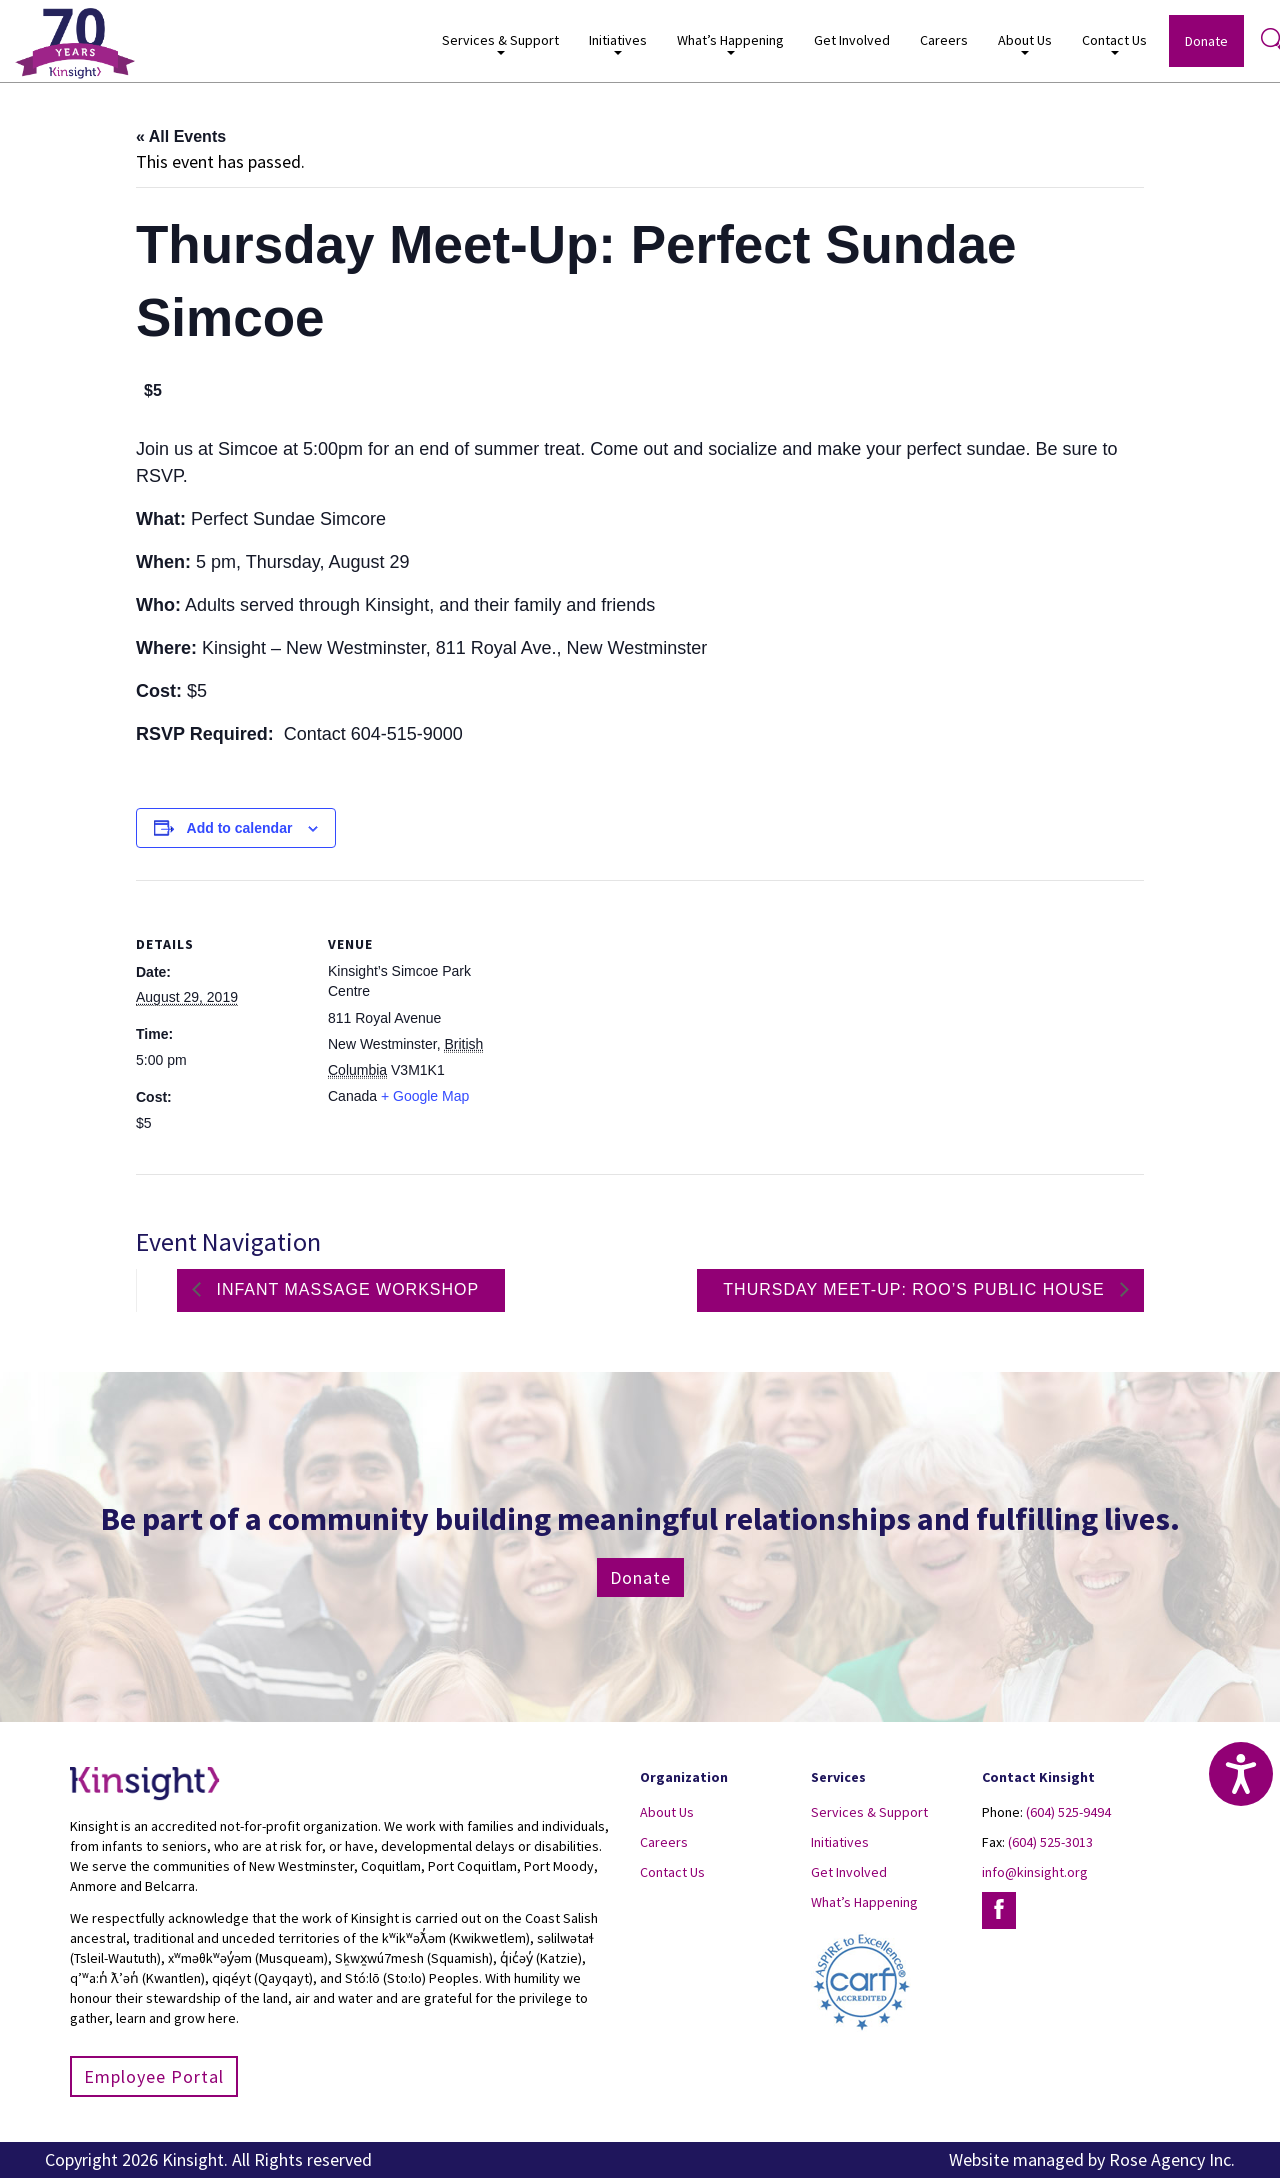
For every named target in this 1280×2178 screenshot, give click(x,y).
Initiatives (618, 43)
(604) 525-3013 (1050, 1842)
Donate (1206, 41)
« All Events (181, 136)
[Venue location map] (625, 1018)
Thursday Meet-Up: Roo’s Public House (916, 1289)
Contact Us (1114, 43)
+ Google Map (425, 1096)
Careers (944, 40)
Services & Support (500, 43)
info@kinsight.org (1035, 1872)
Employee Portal (154, 2076)
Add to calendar (240, 828)
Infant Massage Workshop (345, 1289)
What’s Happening (730, 43)
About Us (1025, 43)
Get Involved (852, 40)
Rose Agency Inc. (1172, 2159)
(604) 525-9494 (1068, 1812)
